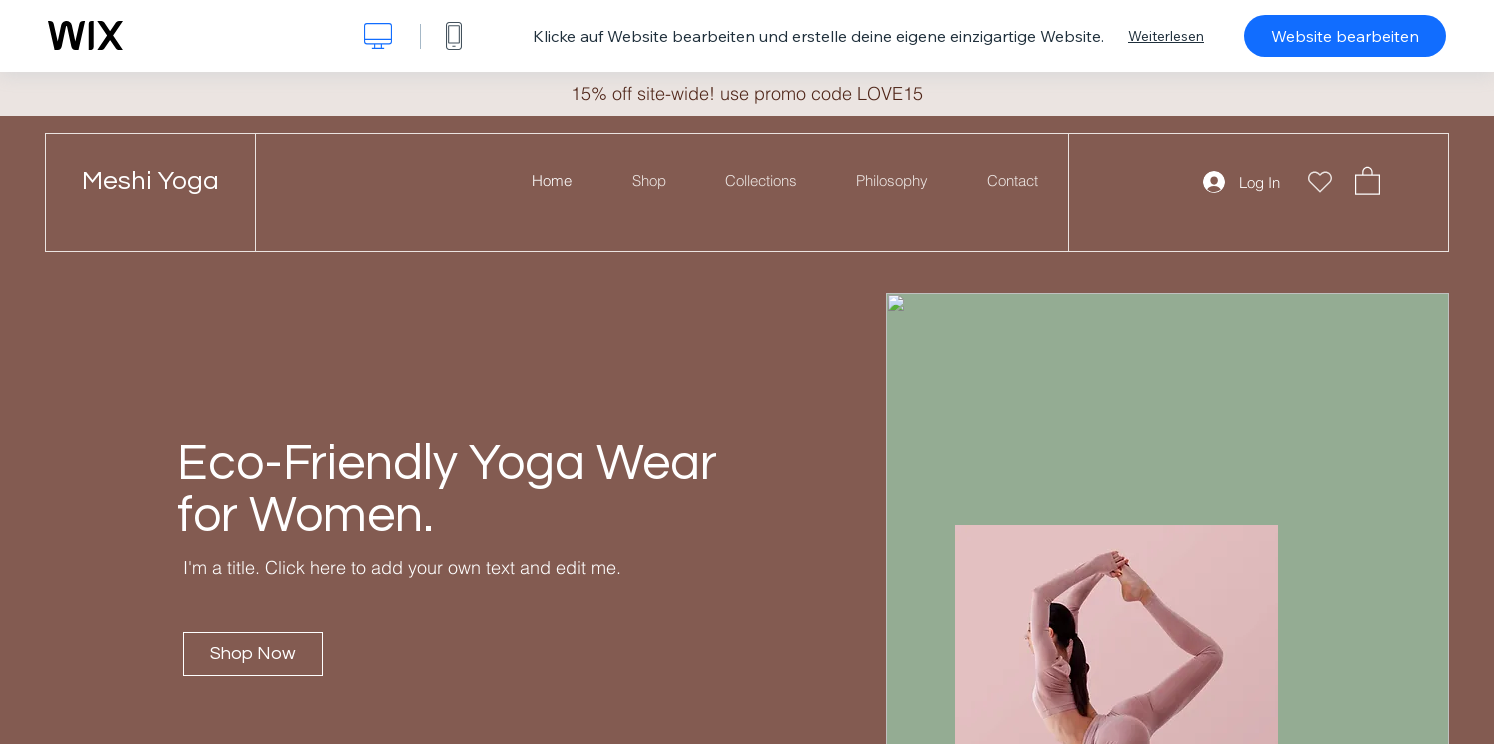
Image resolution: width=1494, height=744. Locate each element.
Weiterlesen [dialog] (1166, 36)
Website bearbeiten (1345, 36)
